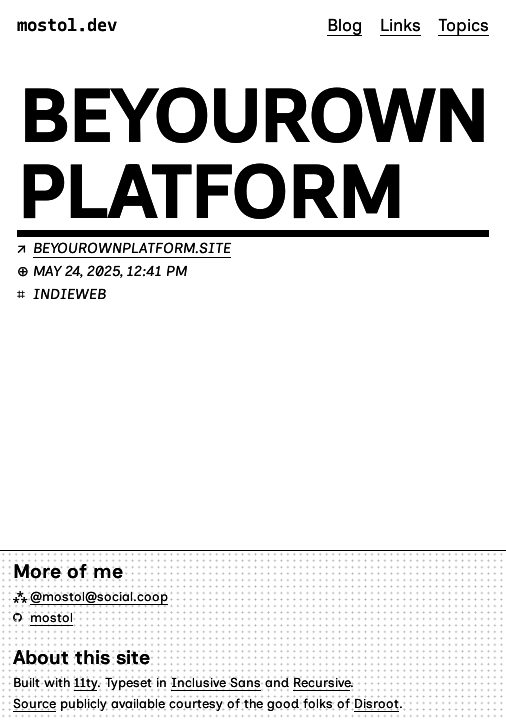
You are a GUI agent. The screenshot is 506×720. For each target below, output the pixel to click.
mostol (51, 617)
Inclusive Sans (216, 682)
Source (34, 703)
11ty (85, 682)
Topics (463, 25)
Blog (344, 25)
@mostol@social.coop (99, 596)
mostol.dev (67, 25)
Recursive (321, 682)
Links (400, 25)
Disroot (376, 703)
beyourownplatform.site (132, 248)
